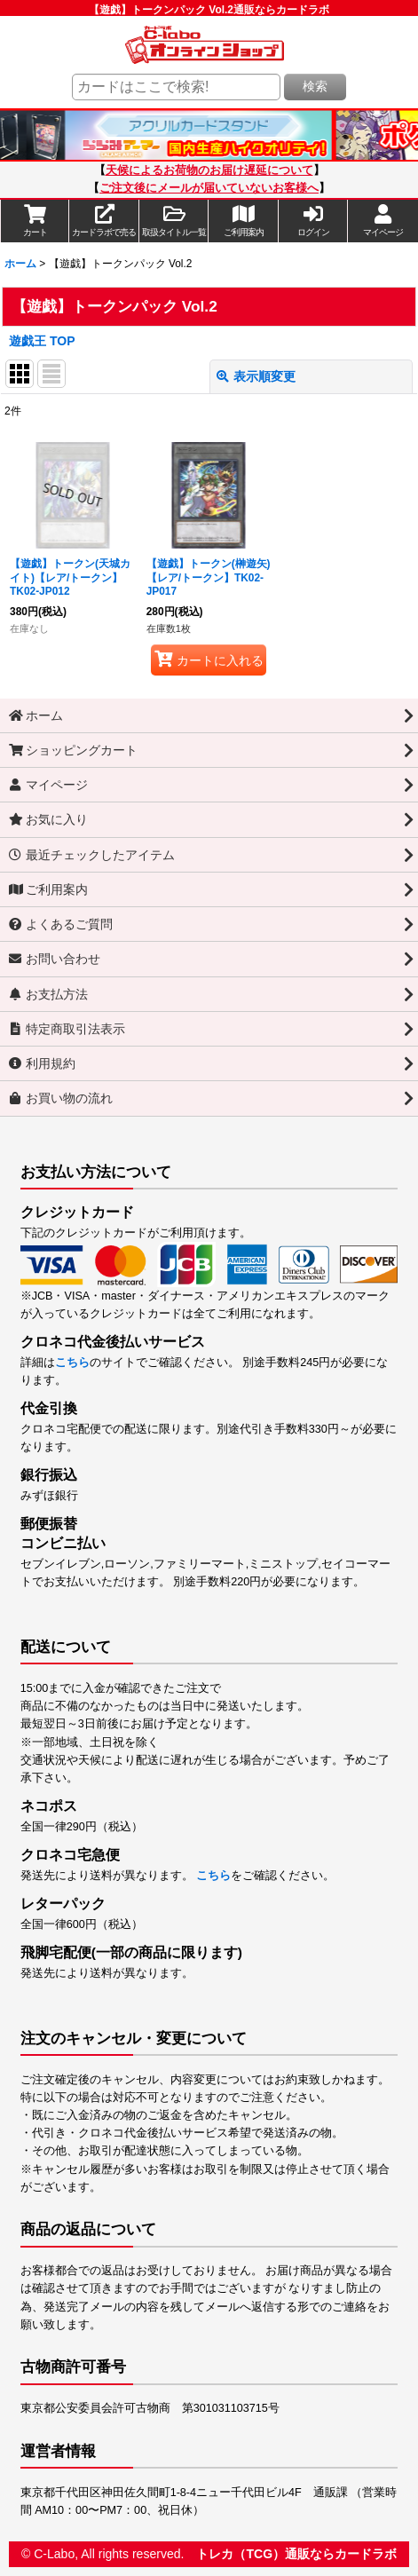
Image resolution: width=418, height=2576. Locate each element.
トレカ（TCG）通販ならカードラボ (296, 2554)
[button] (174, 221)
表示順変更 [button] (256, 376)
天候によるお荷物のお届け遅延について (209, 170)
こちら (72, 1362)
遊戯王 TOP (42, 341)
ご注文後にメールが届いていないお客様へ (209, 188)
